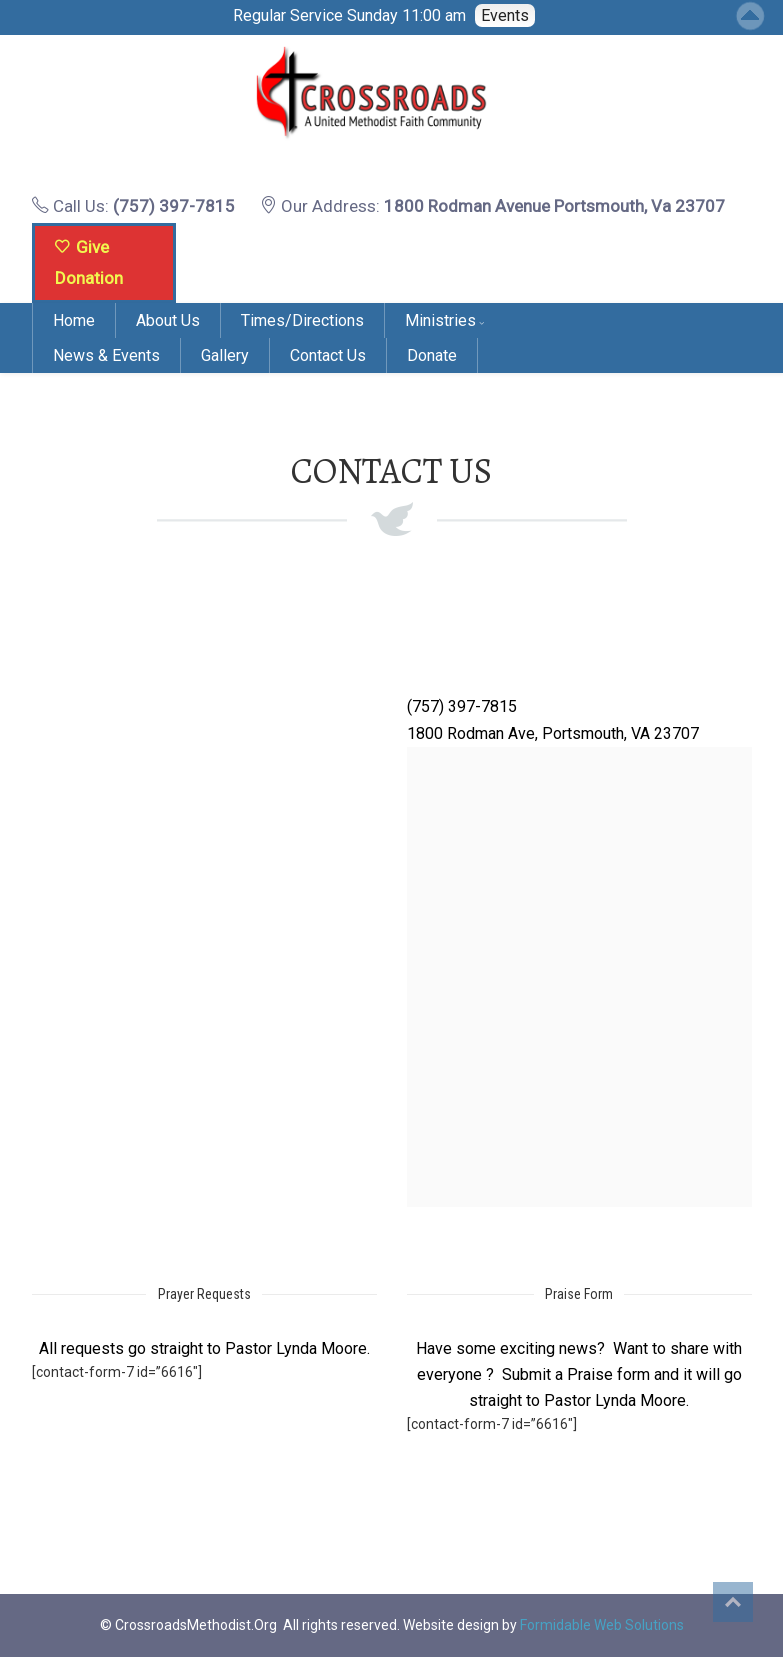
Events (505, 15)
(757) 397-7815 (174, 206)
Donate (432, 355)
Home (74, 320)
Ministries (440, 320)
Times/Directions (302, 320)
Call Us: (133, 206)
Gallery (225, 355)
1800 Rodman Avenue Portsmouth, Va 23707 (554, 206)
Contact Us (328, 355)
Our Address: (492, 206)
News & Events (106, 355)
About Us (168, 320)
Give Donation (89, 262)
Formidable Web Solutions (602, 1625)
